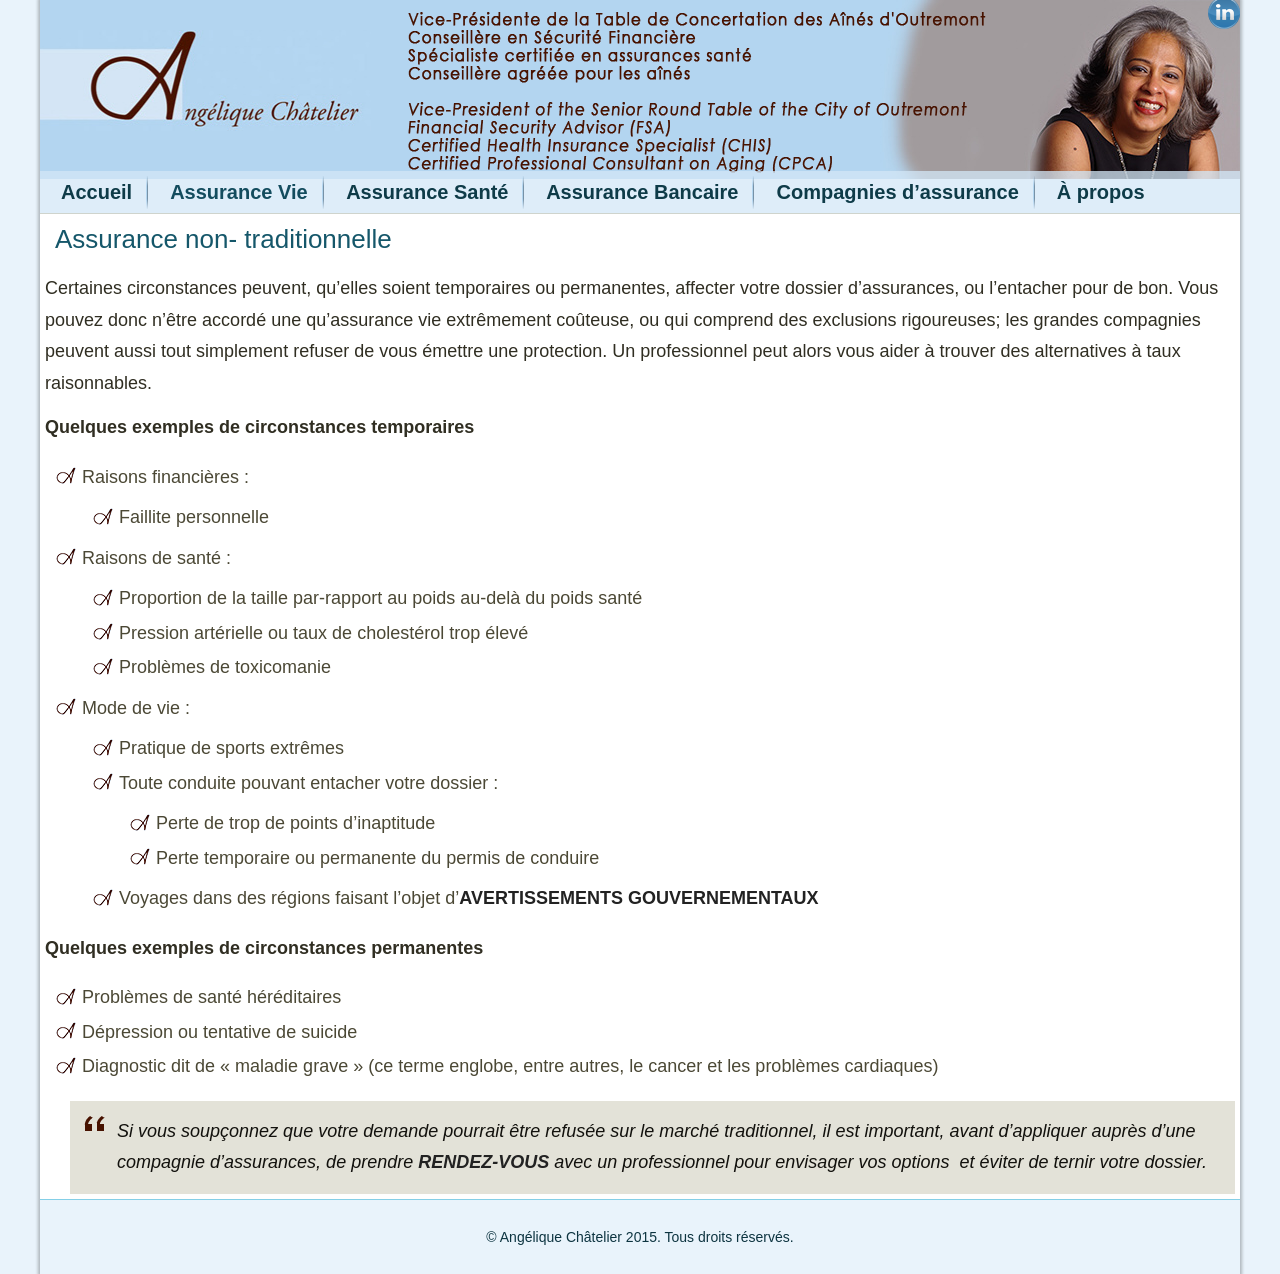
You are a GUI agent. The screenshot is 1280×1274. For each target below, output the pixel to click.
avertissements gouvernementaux (638, 898)
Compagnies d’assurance (897, 192)
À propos (1101, 192)
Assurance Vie (239, 192)
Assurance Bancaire (642, 192)
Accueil (96, 192)
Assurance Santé (427, 192)
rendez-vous (483, 1162)
